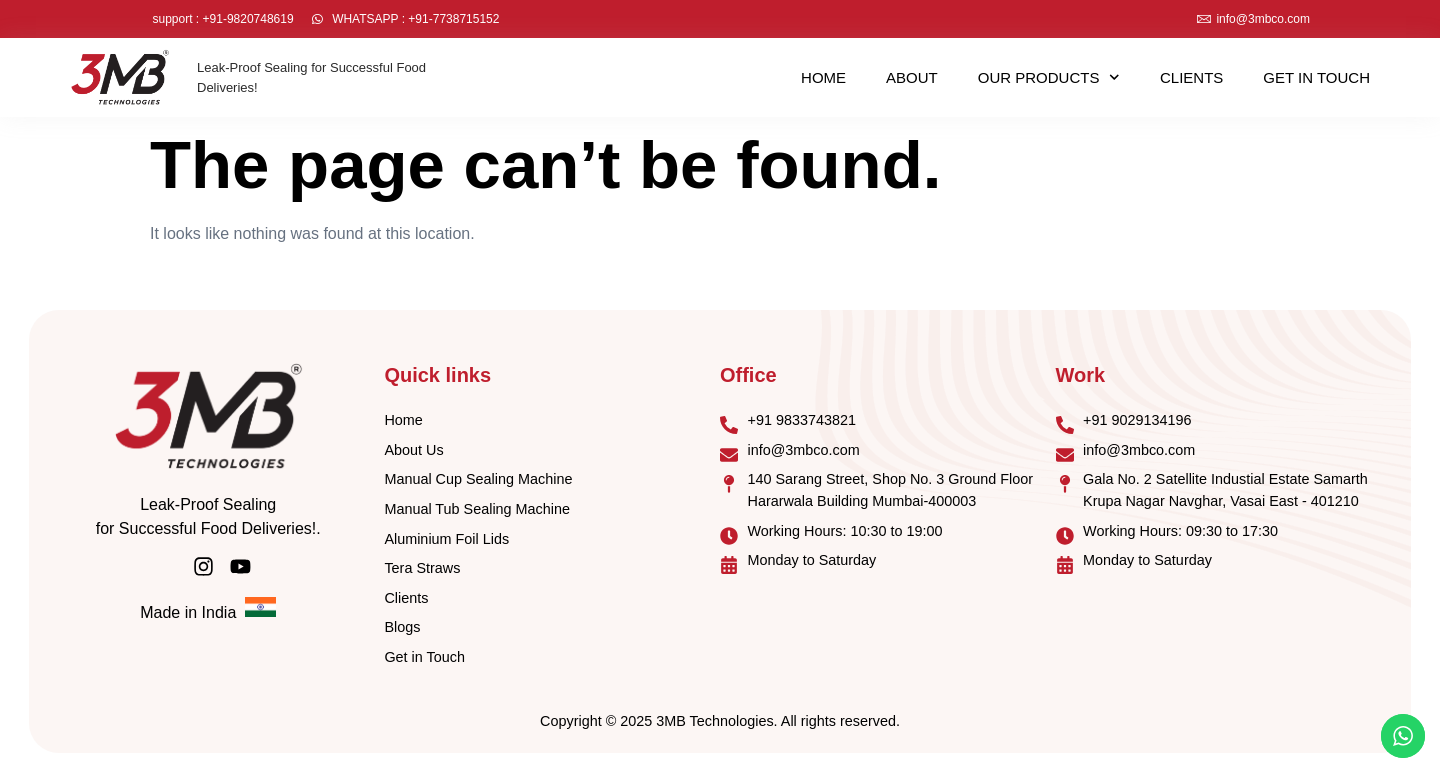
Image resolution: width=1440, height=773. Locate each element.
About (912, 77)
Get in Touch (1316, 77)
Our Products (1049, 78)
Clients (1191, 77)
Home (823, 77)
